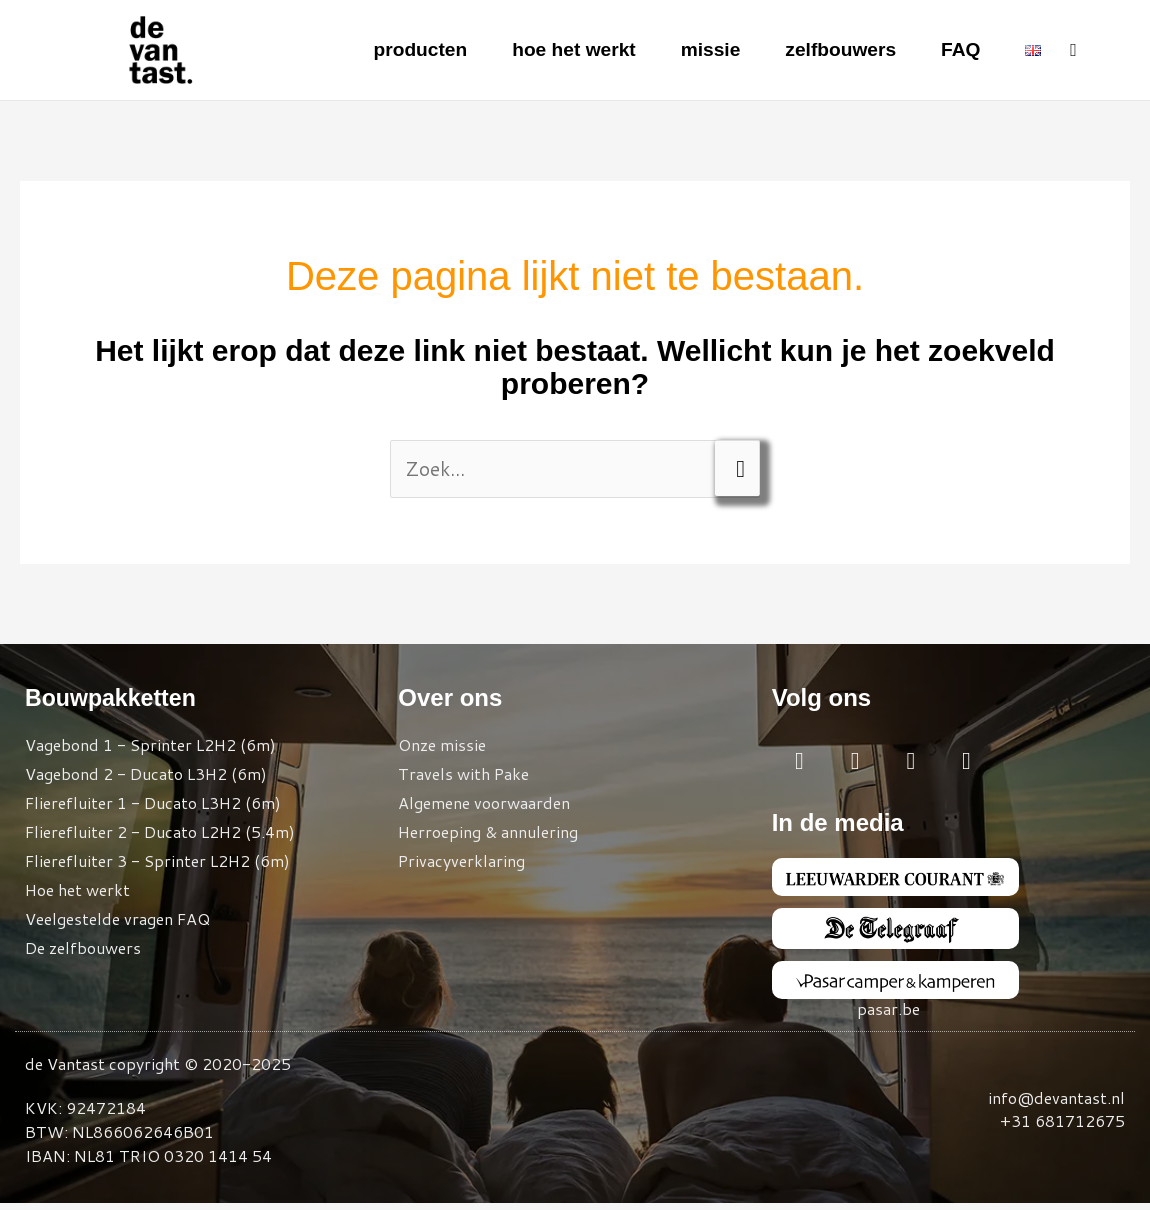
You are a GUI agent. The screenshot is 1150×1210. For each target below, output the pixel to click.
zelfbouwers (837, 50)
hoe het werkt (562, 50)
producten (404, 50)
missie (702, 50)
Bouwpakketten (113, 698)
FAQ (959, 50)
